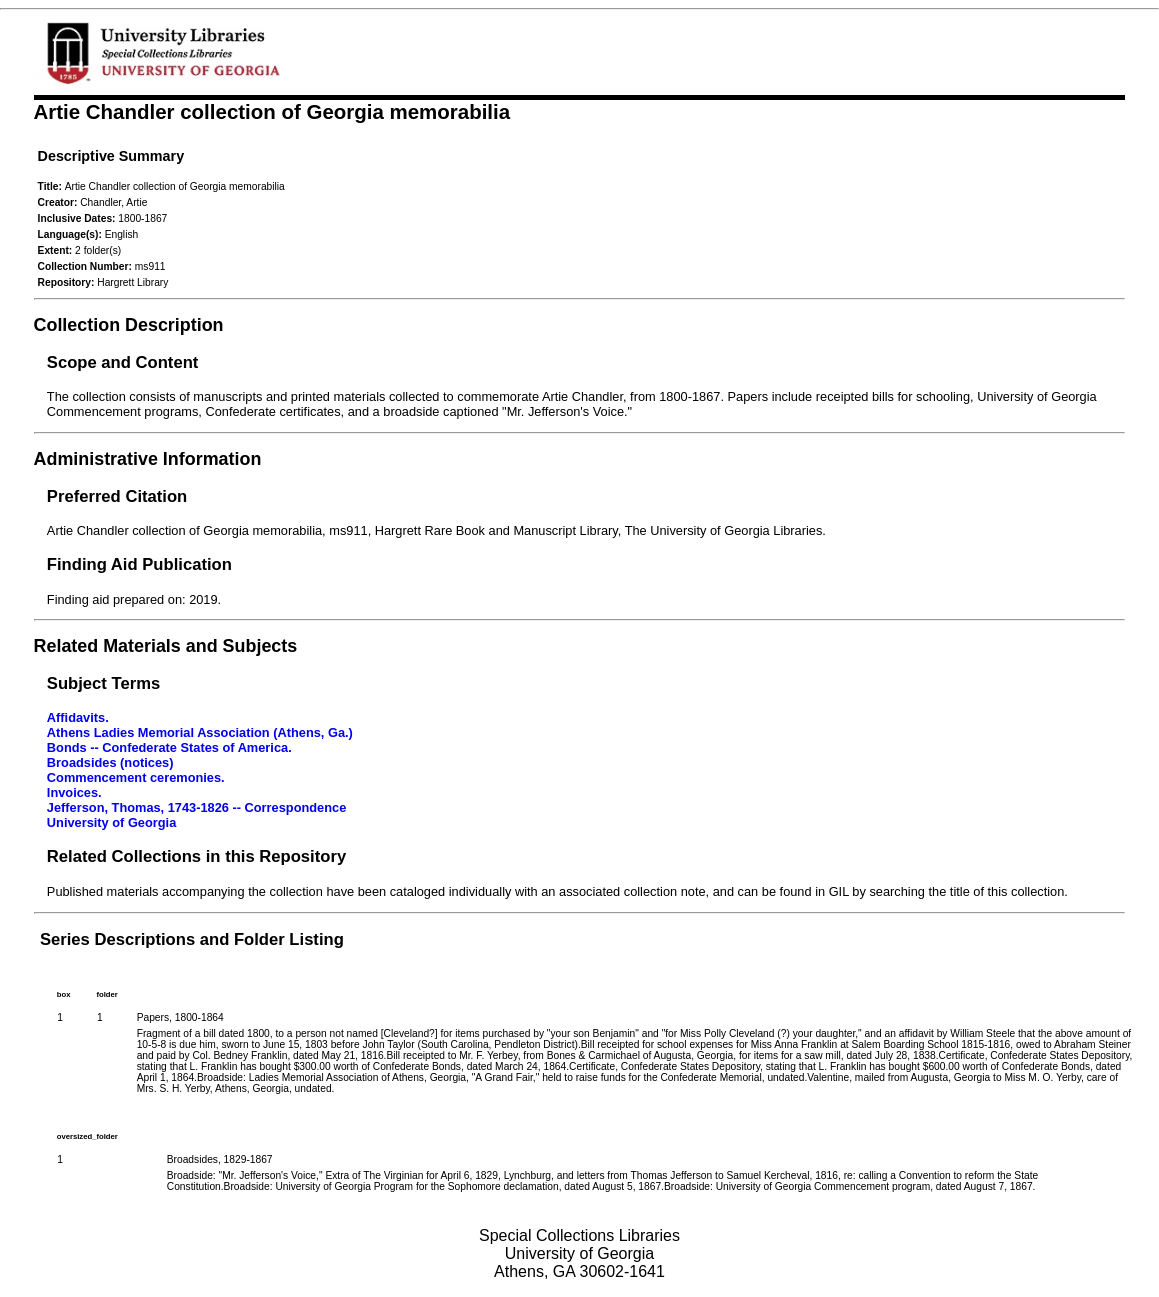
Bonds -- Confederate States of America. (169, 747)
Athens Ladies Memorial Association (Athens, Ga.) (200, 732)
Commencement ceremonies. (136, 777)
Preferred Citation (117, 496)
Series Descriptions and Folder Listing (192, 939)
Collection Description (129, 325)
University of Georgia (111, 822)
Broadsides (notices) (110, 762)
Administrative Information (148, 459)
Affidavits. (78, 717)
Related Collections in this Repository (196, 856)
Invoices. (74, 792)
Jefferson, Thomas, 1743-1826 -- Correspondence (196, 807)
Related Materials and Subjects (166, 646)
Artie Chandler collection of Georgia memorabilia (272, 111)
